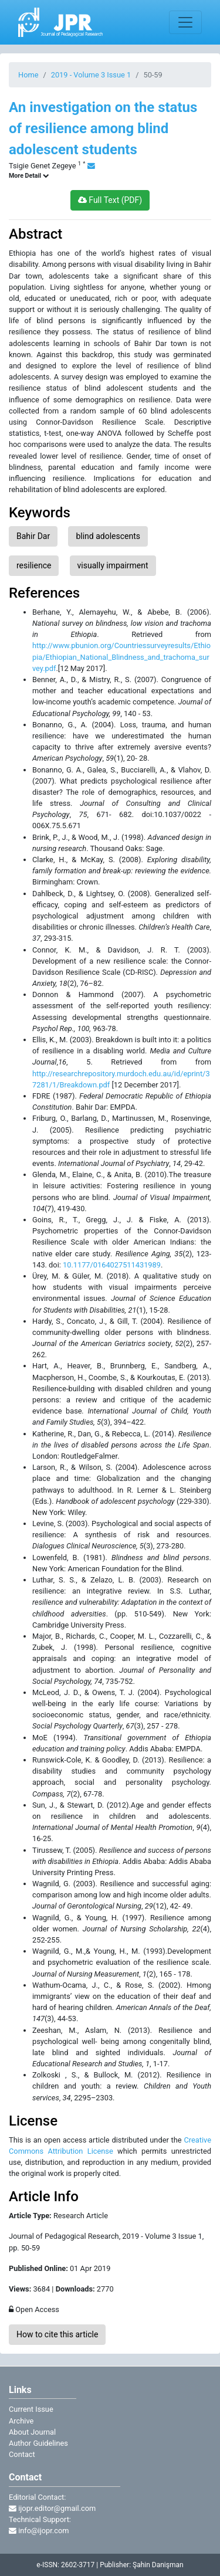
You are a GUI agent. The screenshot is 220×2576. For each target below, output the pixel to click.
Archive (21, 2420)
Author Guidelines (38, 2443)
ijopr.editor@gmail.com (52, 2508)
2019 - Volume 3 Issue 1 (91, 74)
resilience (33, 565)
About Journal (32, 2432)
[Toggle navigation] (185, 22)
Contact (22, 2454)
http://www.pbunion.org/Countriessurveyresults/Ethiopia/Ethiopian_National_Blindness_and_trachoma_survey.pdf (121, 656)
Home (28, 74)
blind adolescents (108, 536)
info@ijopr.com (39, 2530)
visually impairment (112, 565)
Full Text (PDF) (110, 200)
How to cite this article (57, 2334)
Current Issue (31, 2409)
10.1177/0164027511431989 (112, 1264)
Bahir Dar (33, 536)
